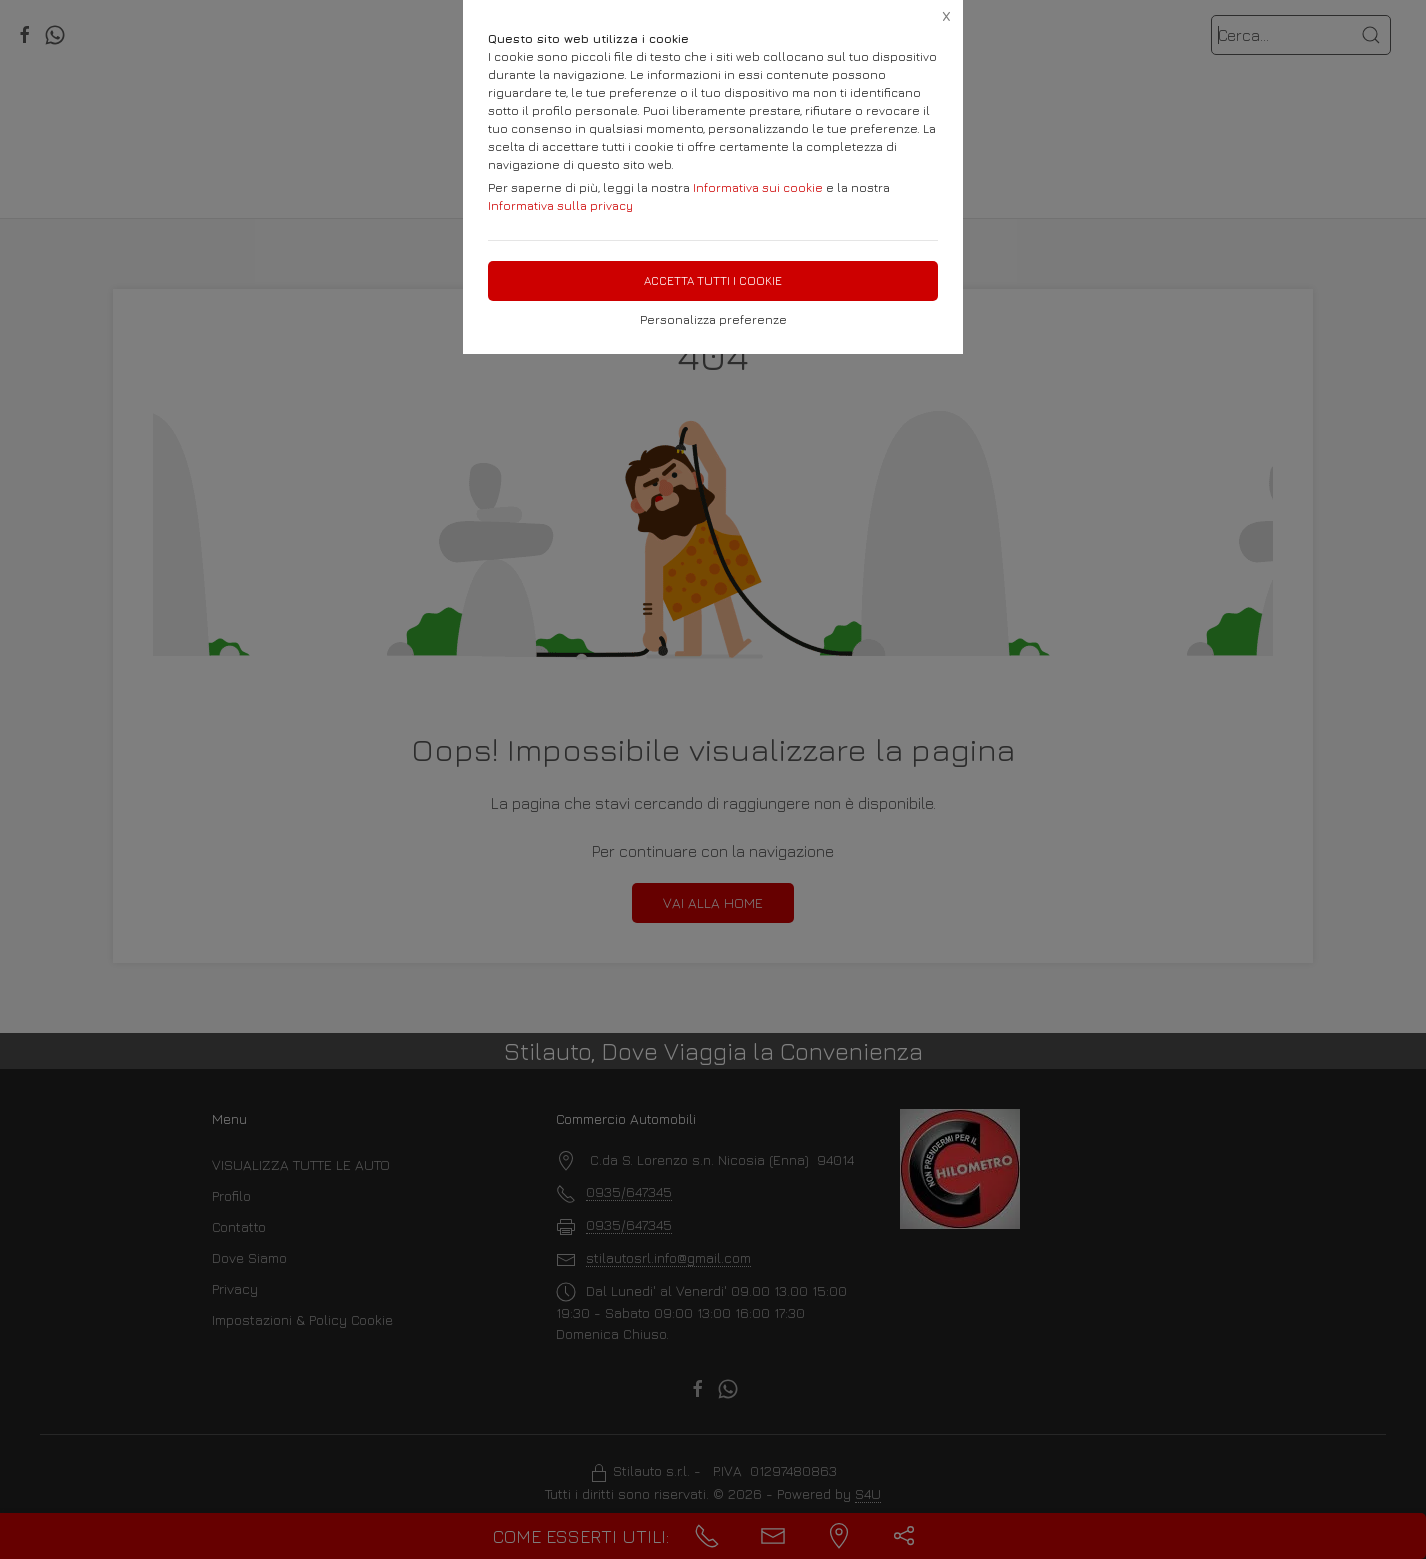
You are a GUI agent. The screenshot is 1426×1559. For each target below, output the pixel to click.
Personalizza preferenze (713, 319)
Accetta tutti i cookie (713, 280)
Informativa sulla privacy (560, 205)
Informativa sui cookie (758, 187)
